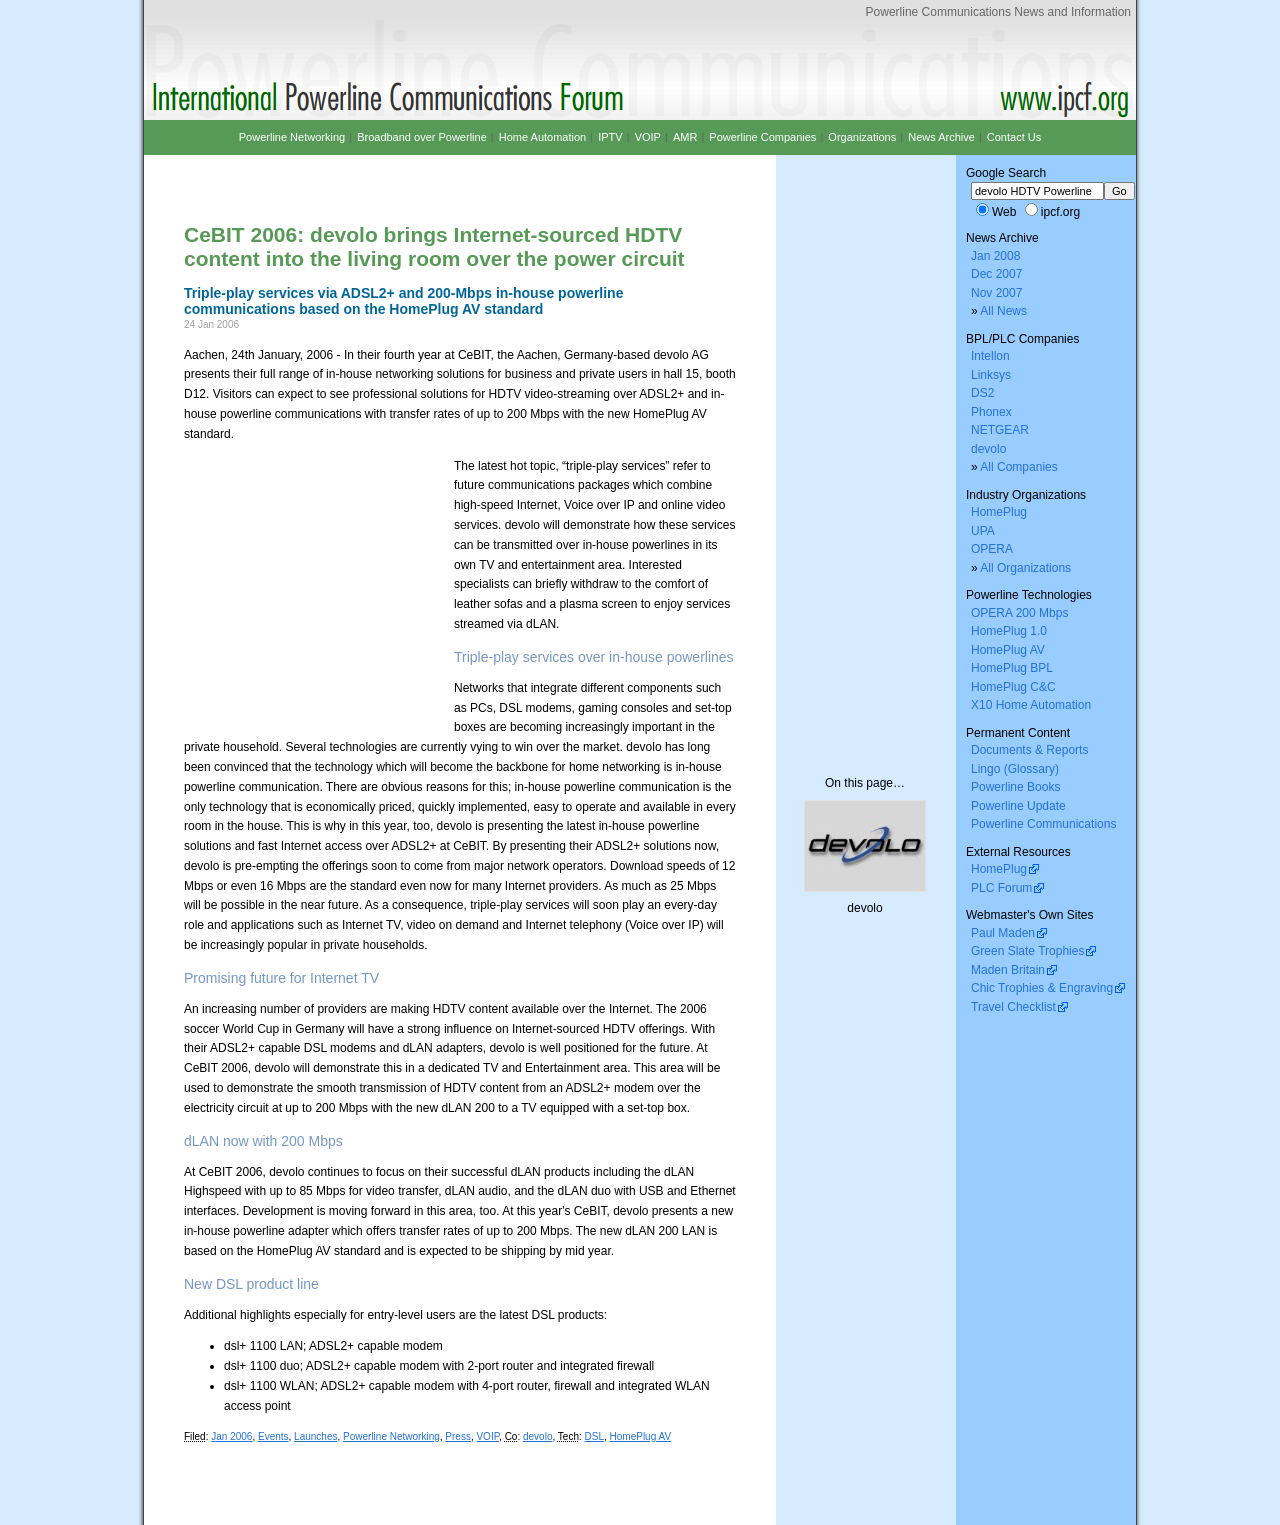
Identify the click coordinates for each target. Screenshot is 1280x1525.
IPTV (610, 137)
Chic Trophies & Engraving (1042, 988)
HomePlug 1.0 (1009, 631)
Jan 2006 (231, 1436)
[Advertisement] (418, 172)
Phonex (991, 412)
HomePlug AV (641, 1436)
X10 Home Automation (1031, 705)
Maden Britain (1008, 970)
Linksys (991, 375)
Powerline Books (1015, 787)
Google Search (1006, 173)
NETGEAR (1000, 430)
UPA (983, 531)
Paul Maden (1003, 933)
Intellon (990, 356)
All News (1003, 311)
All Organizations (1025, 568)
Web (1004, 212)
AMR (685, 137)
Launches (315, 1436)
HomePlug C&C (1013, 687)
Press (458, 1436)
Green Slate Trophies (1027, 951)
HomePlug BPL (1012, 668)
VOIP (487, 1436)
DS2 (982, 393)
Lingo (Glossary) (1015, 769)
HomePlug (999, 512)
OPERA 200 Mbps (1019, 613)
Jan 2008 (995, 256)
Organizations (862, 137)
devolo (537, 1436)
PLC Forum (1001, 888)
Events (273, 1436)
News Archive (941, 137)
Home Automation (542, 137)
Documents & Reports (1029, 750)
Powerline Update (1018, 806)
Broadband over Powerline (422, 137)
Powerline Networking (391, 1436)
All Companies (1018, 467)
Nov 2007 (996, 293)
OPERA (992, 549)
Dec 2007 (996, 274)
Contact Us (1014, 137)
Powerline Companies (762, 137)
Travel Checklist (1013, 1007)
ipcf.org (1060, 212)
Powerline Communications (1043, 824)
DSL (594, 1436)
